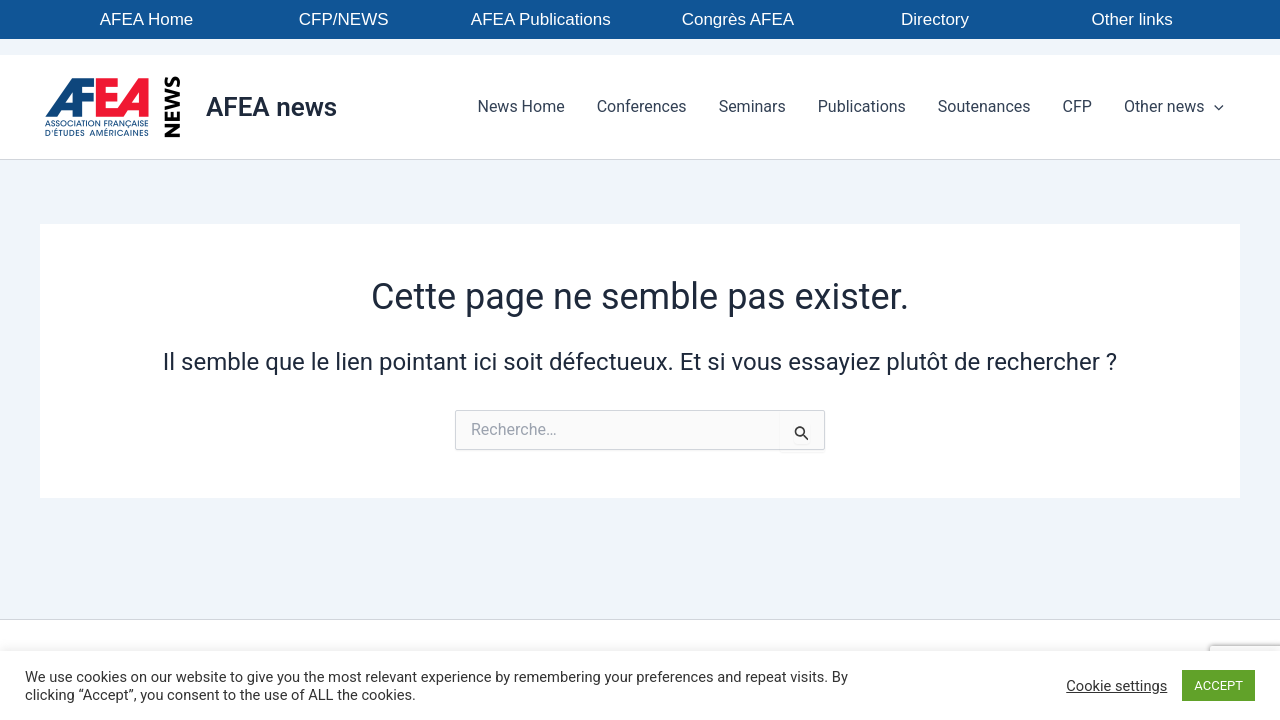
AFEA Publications (541, 19)
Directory (935, 19)
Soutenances (984, 106)
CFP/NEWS (344, 19)
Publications (862, 106)
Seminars (752, 106)
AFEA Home (147, 19)
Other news (1174, 107)
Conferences (642, 106)
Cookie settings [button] (1116, 686)
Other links (1131, 19)
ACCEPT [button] (1218, 685)
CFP (1077, 106)
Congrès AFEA (738, 19)
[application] (1214, 107)
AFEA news (271, 107)
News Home (520, 106)
